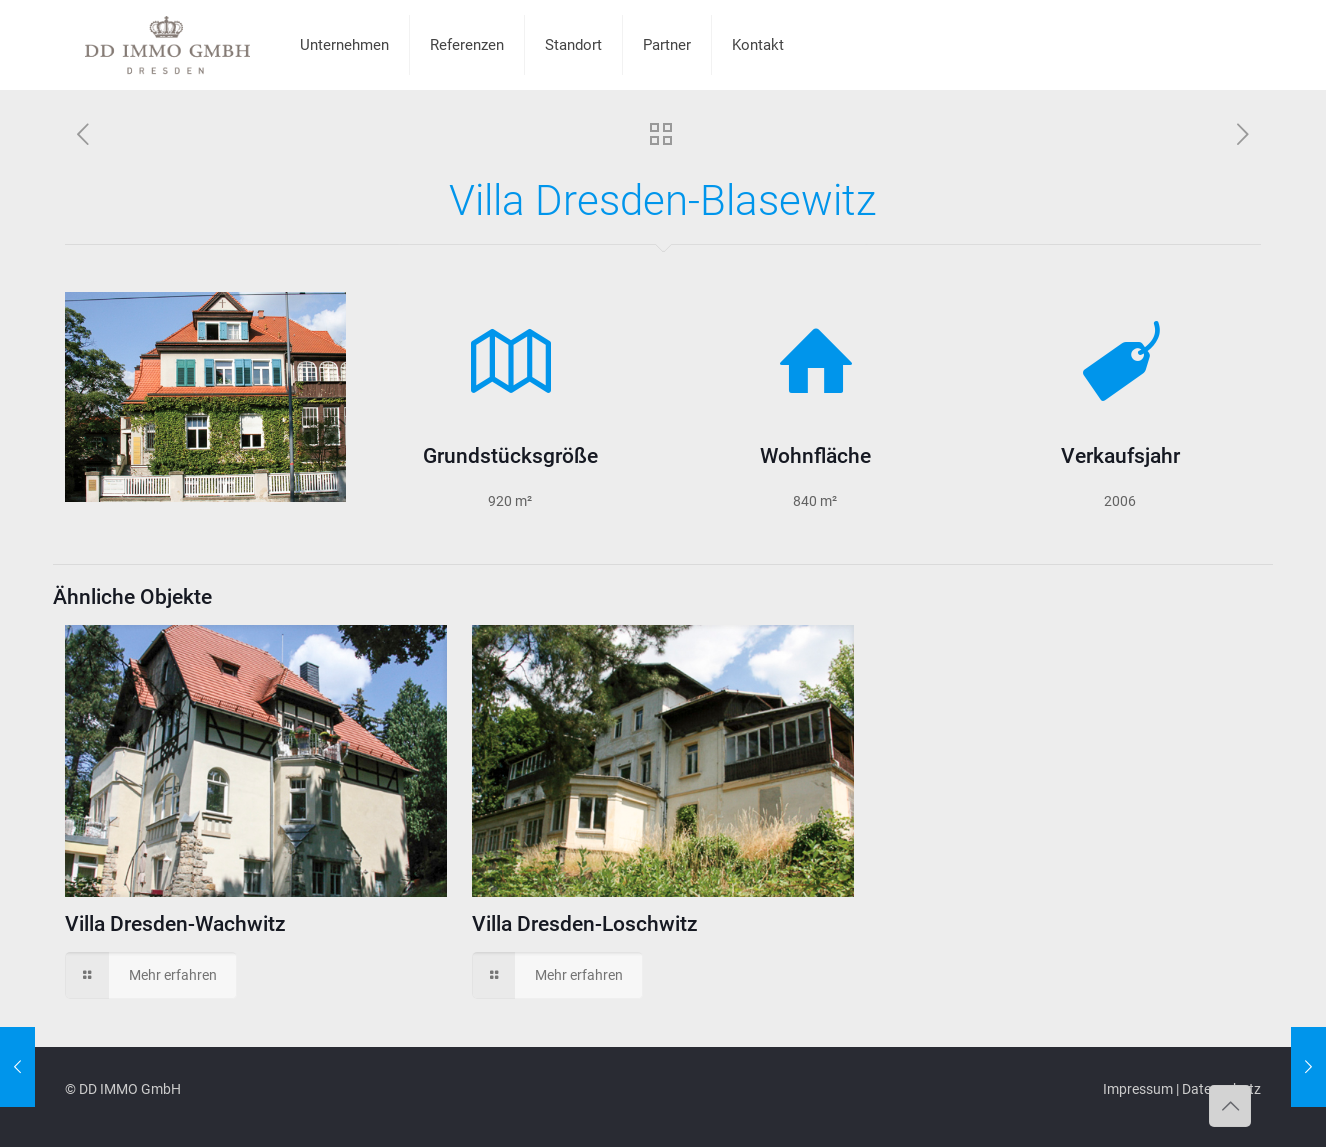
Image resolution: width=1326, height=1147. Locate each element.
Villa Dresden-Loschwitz (585, 924)
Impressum (1138, 1089)
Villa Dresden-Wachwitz (175, 924)
